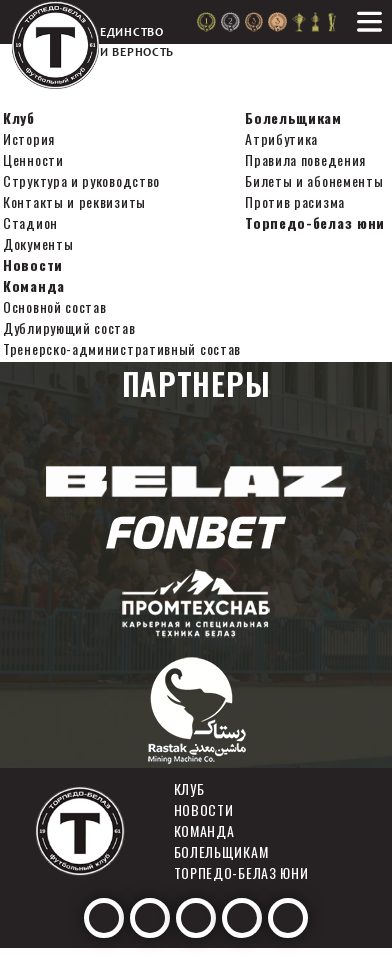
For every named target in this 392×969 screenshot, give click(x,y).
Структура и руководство (81, 180)
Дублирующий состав (69, 327)
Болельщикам (293, 117)
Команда (34, 285)
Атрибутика (281, 138)
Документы (38, 243)
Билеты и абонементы (314, 180)
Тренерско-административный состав (122, 348)
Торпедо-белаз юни (315, 222)
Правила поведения (305, 159)
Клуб (19, 117)
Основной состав (55, 306)
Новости (33, 264)
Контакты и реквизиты (74, 201)
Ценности (33, 159)
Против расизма (295, 201)
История (29, 138)
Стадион (30, 222)
